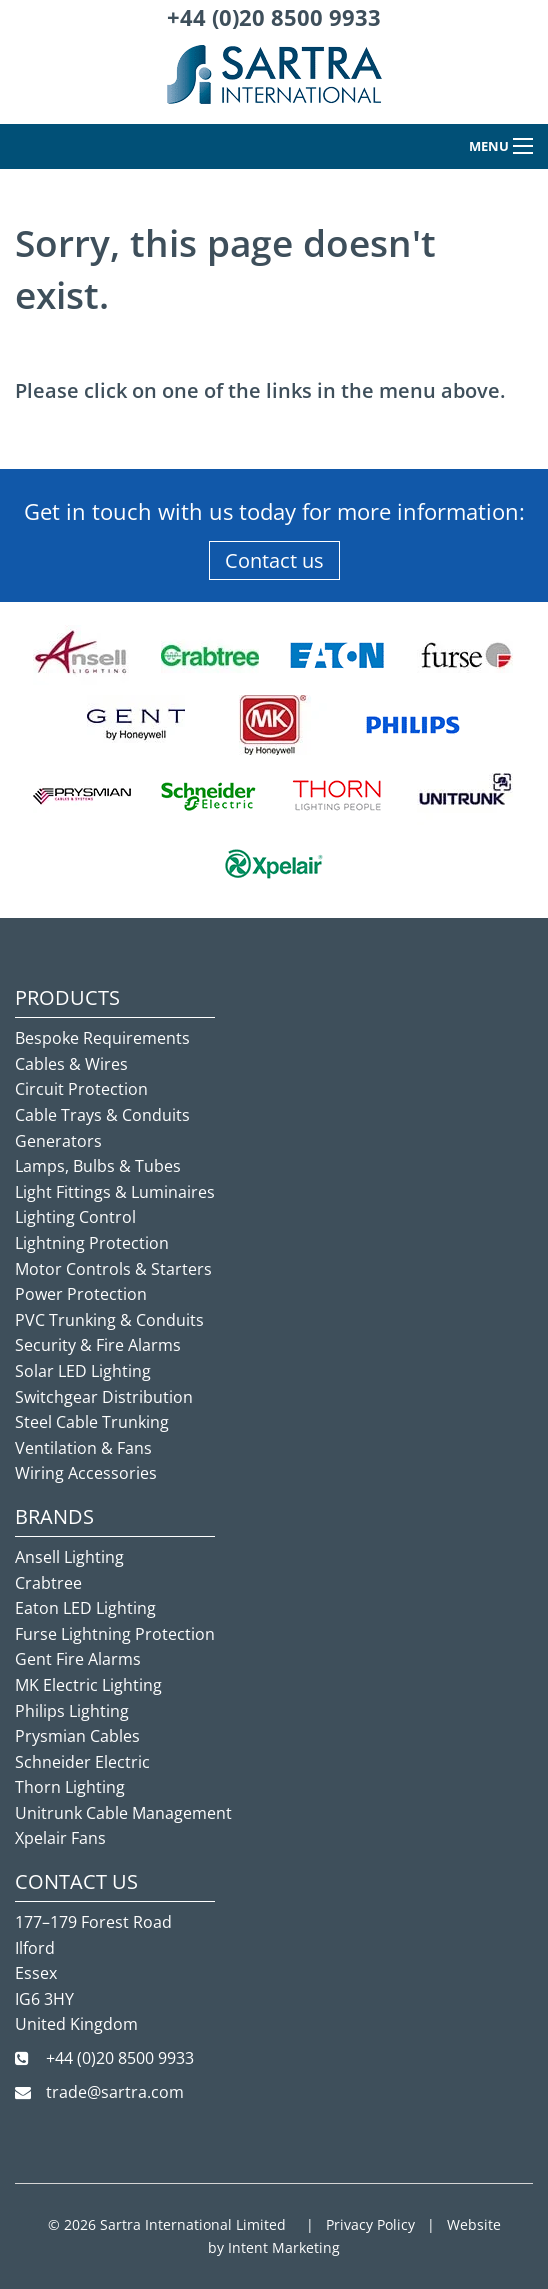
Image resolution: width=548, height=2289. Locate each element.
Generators (58, 1141)
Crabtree (48, 1583)
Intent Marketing (284, 2247)
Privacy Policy (370, 2224)
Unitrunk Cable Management (123, 1813)
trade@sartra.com (115, 2092)
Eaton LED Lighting (85, 1608)
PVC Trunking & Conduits (109, 1320)
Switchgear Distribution (104, 1397)
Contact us (274, 560)
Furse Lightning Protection (115, 1634)
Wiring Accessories (86, 1473)
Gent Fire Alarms (78, 1659)
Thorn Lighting (70, 1787)
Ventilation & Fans (83, 1448)
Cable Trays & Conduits (102, 1115)
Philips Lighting (72, 1711)
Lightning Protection (92, 1243)
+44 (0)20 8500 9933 (274, 17)
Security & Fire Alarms (98, 1345)
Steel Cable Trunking (92, 1422)
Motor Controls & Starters (113, 1269)
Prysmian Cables (77, 1736)
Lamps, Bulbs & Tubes (98, 1166)
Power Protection (81, 1294)
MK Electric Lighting (88, 1685)
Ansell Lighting (69, 1557)
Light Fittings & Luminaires (115, 1192)
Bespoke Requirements (102, 1038)
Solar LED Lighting (83, 1371)
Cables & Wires (71, 1064)
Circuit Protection (81, 1089)
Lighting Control (75, 1217)
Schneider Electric (82, 1762)
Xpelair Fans (60, 1838)
